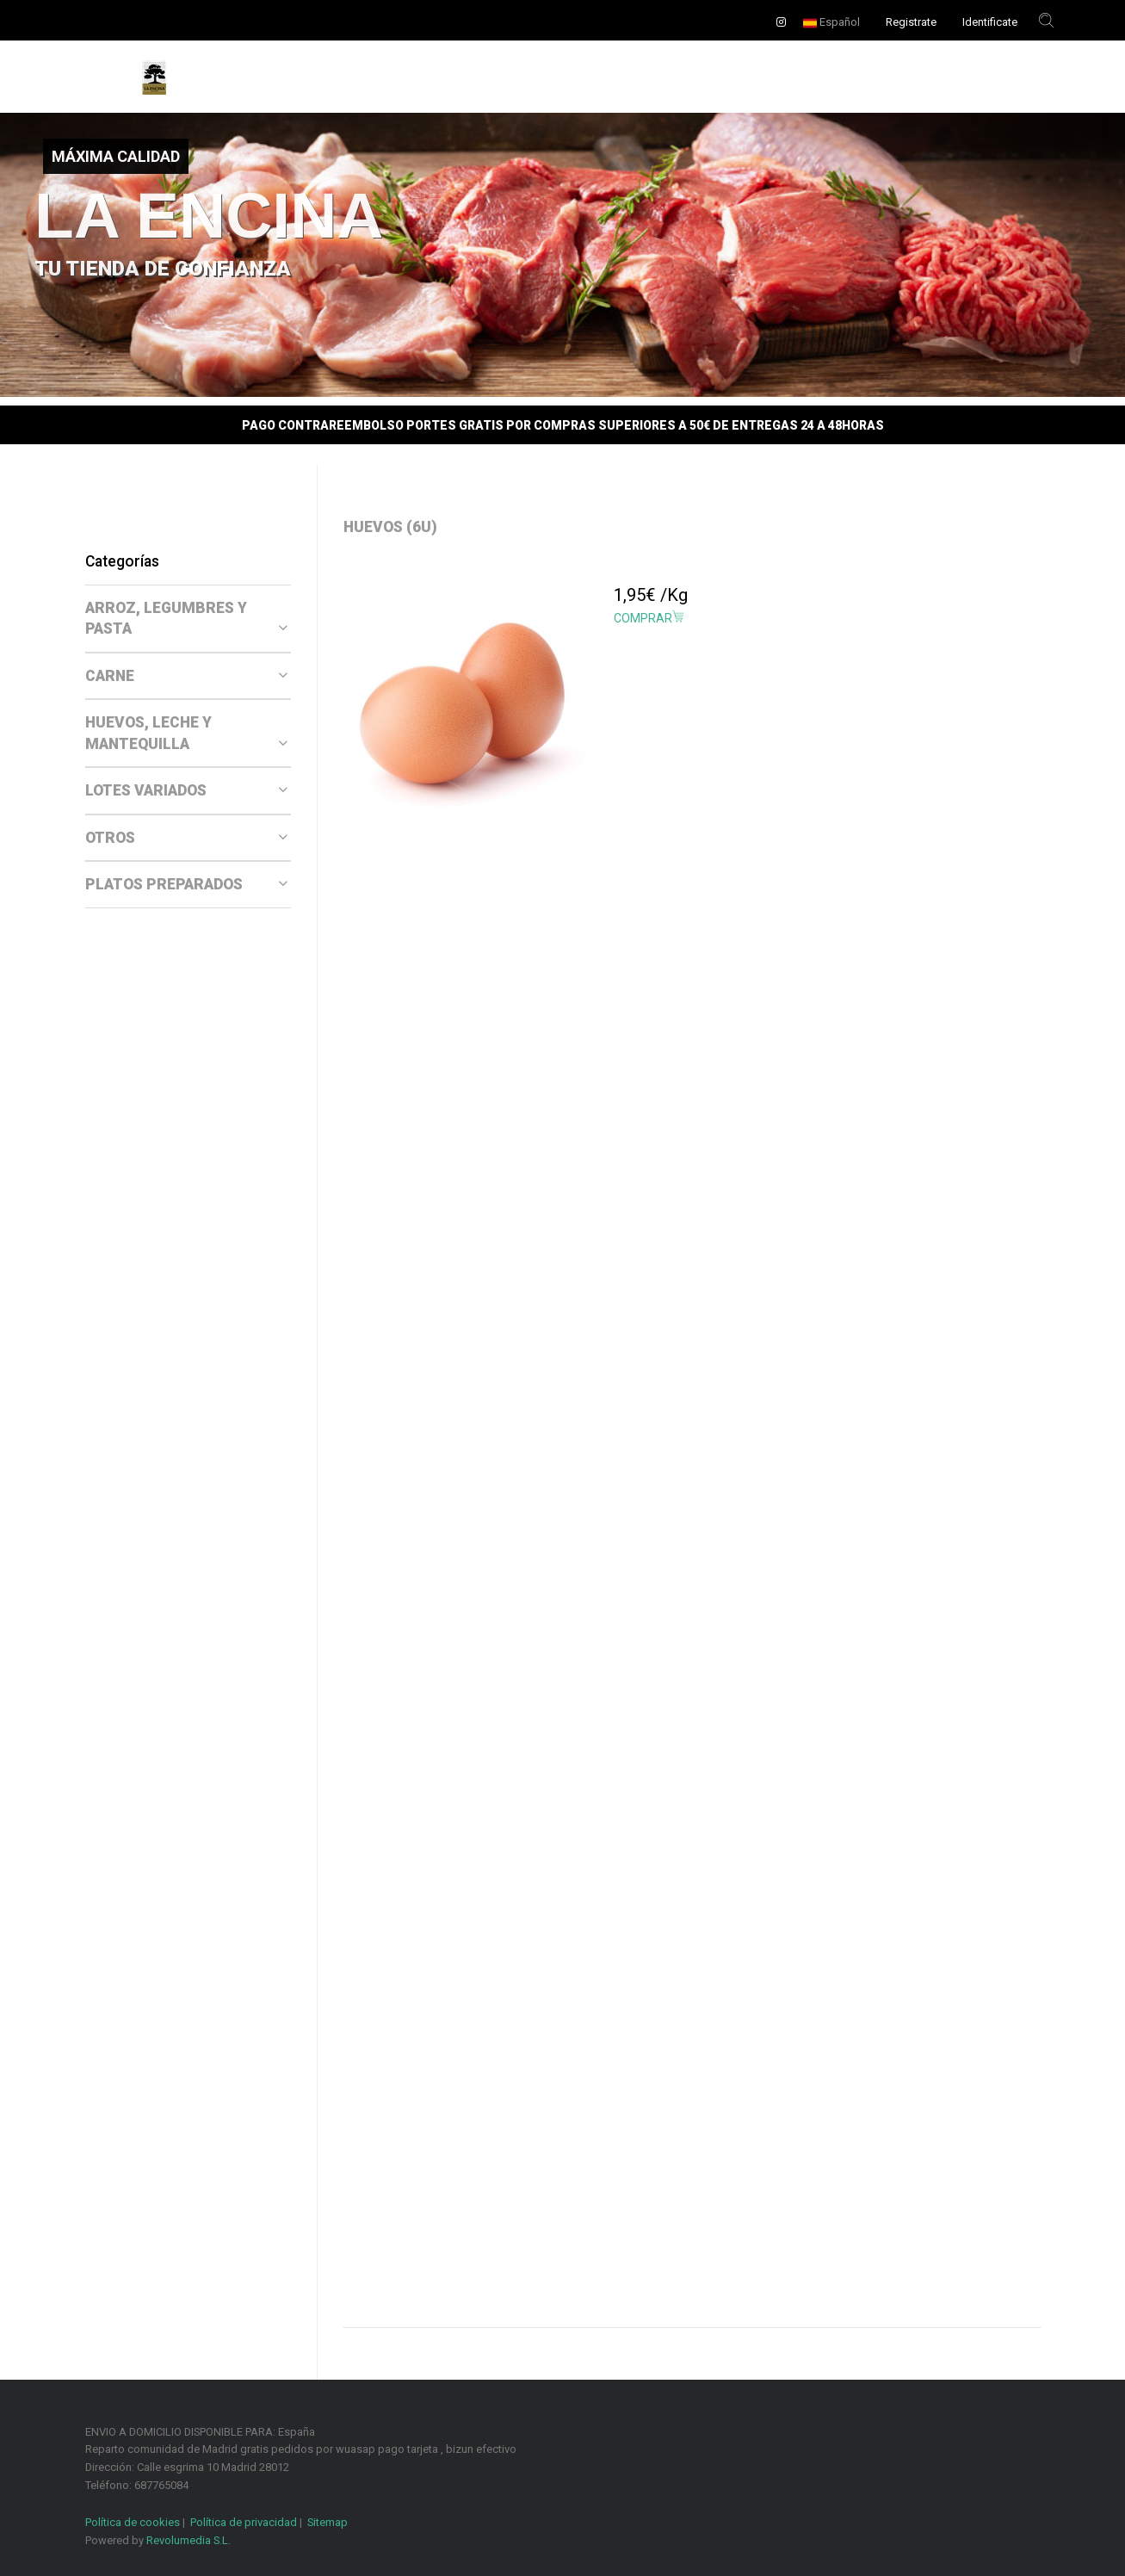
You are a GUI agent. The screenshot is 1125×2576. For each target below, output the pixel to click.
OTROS (186, 837)
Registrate (911, 21)
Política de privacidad (243, 2522)
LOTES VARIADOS (186, 790)
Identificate (989, 21)
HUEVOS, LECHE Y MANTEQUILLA (186, 733)
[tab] (188, 619)
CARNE (186, 675)
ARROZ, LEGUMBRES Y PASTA (186, 618)
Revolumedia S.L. (188, 2540)
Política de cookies (132, 2522)
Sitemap (327, 2522)
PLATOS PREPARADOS (186, 884)
